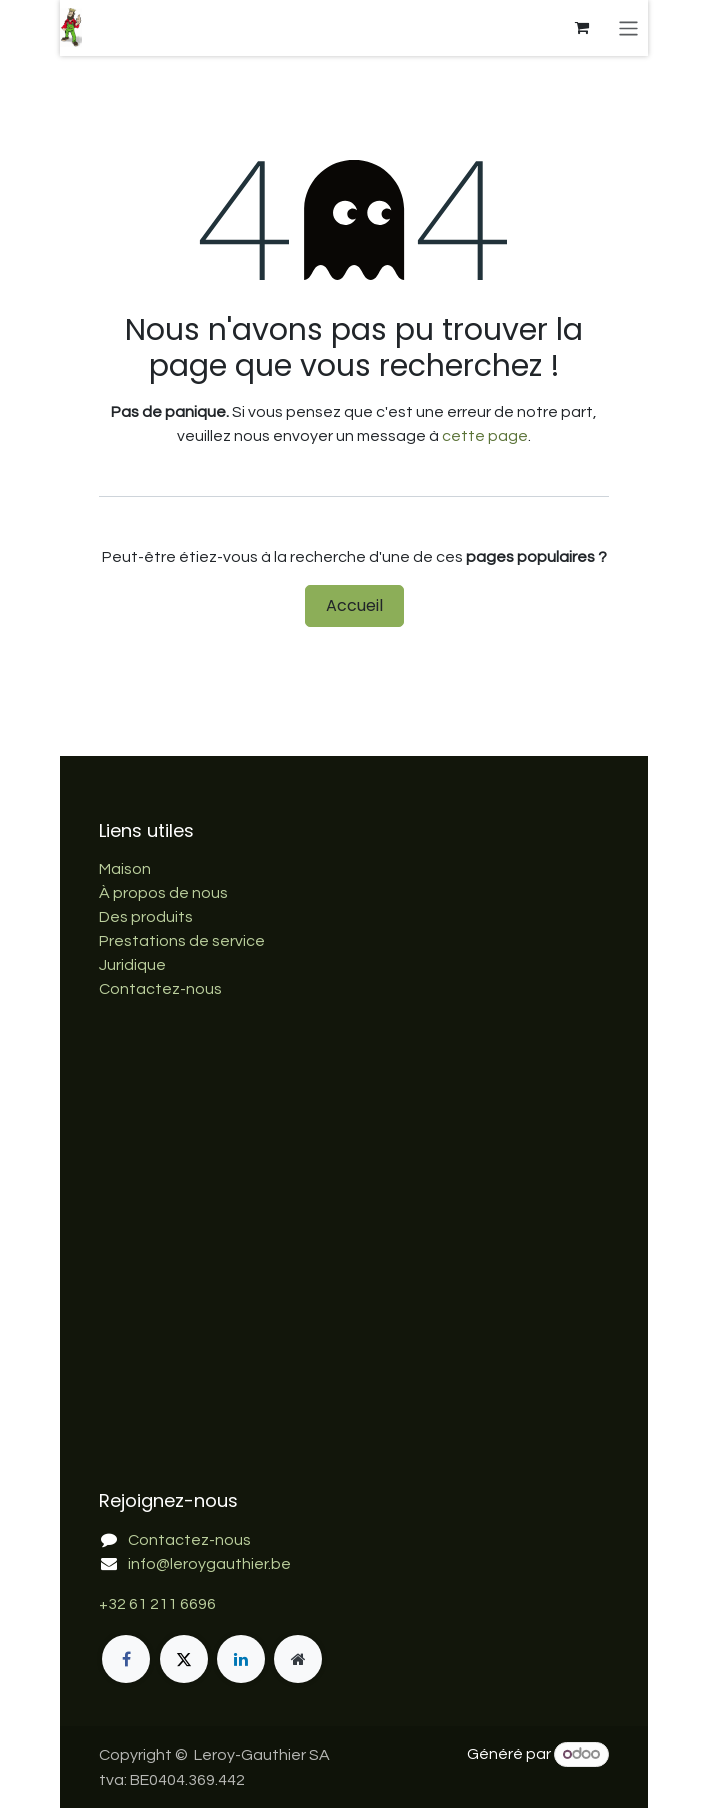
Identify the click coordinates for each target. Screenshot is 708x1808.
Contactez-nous (160, 989)
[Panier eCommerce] (582, 28)
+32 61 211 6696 (157, 1604)
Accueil (354, 605)
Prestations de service (182, 941)
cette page (485, 436)
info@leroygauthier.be (209, 1564)
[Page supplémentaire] (298, 1659)
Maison (125, 869)
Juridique (132, 965)
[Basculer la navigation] (628, 27)
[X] (184, 1659)
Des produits (146, 917)
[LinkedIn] (241, 1659)
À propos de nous (163, 893)
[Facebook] (126, 1659)
